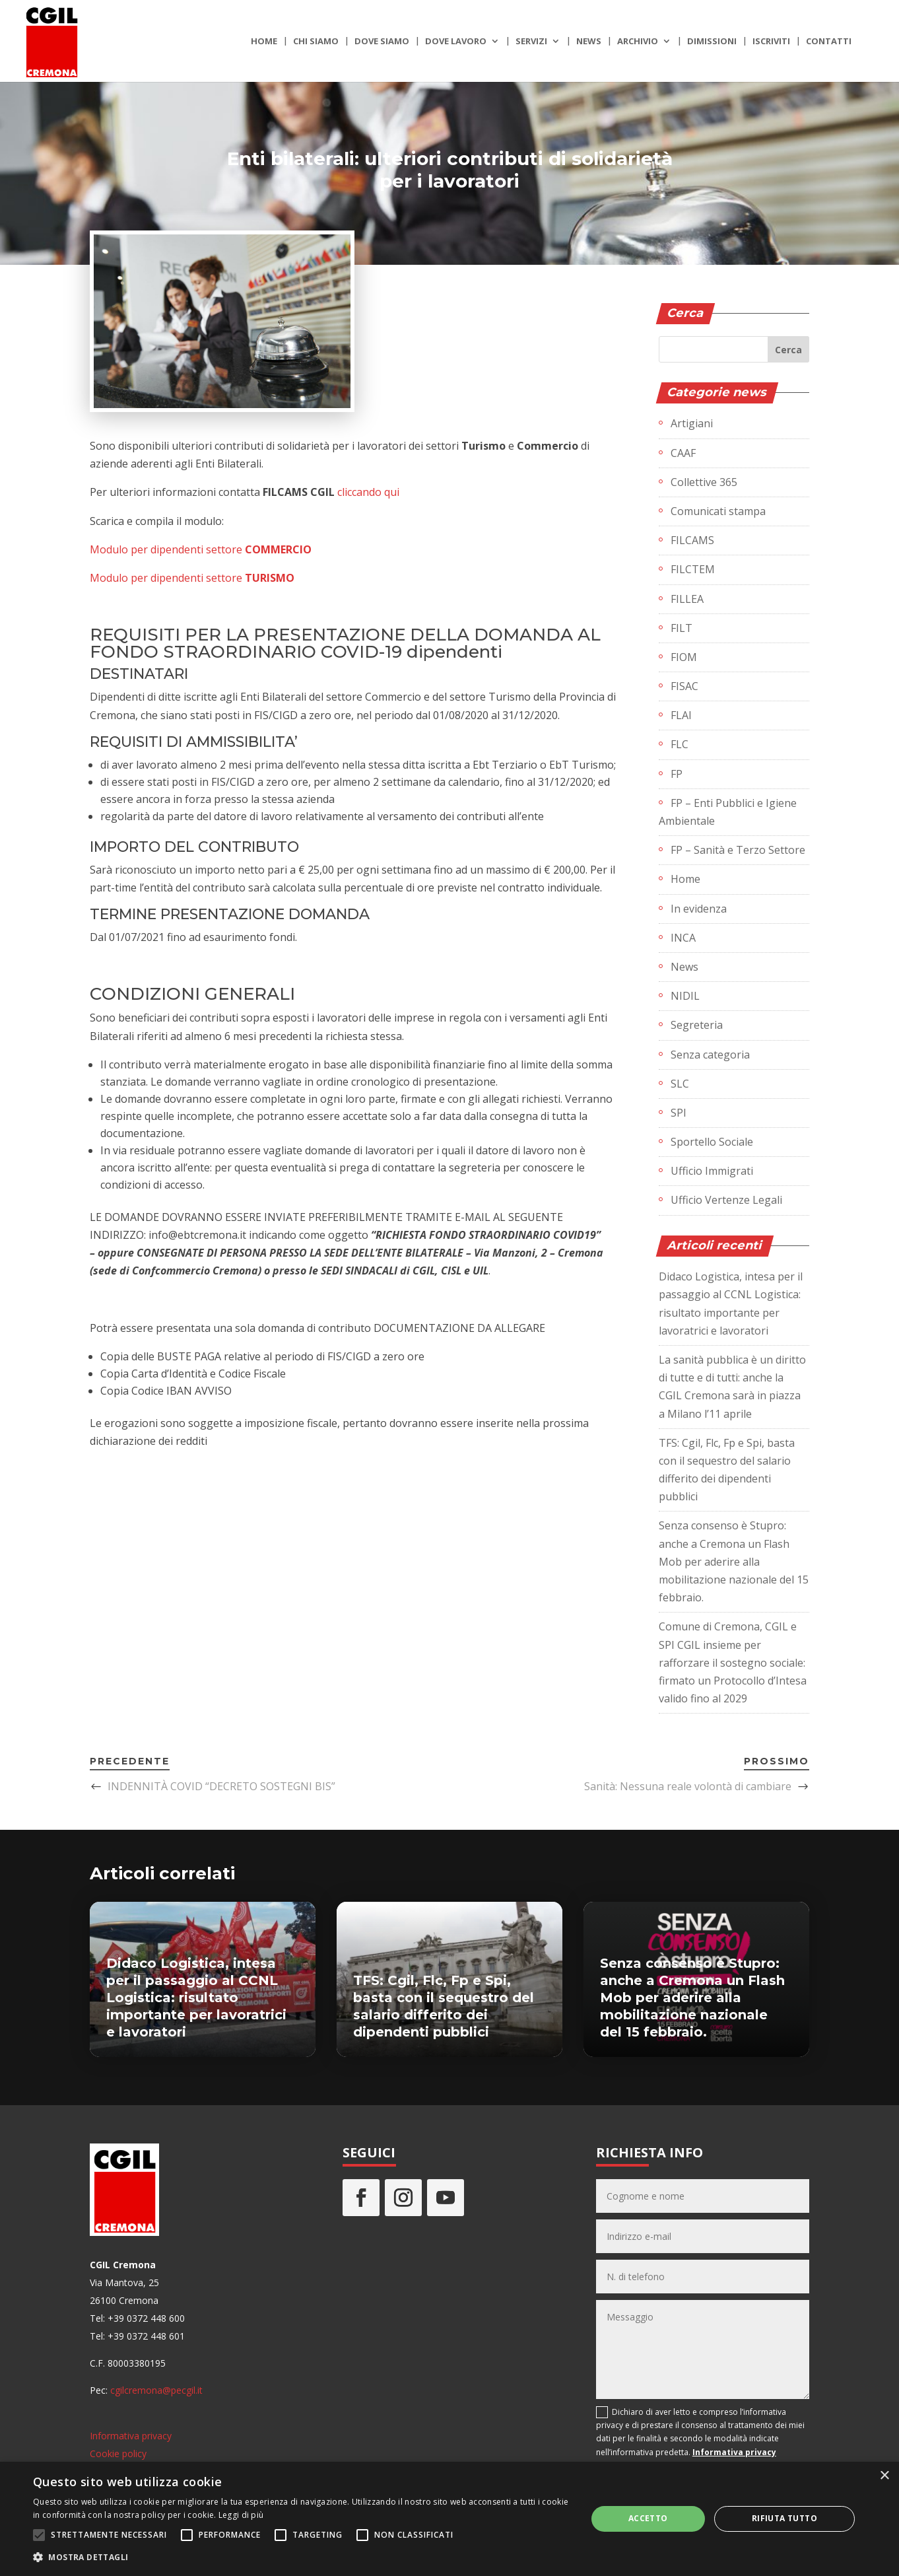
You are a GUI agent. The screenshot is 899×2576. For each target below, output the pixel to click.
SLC (680, 1083)
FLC (679, 744)
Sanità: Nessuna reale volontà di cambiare (687, 1786)
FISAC (684, 686)
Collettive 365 (704, 482)
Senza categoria (710, 1054)
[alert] (449, 2519)
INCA (683, 937)
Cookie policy (118, 2453)
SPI (678, 1112)
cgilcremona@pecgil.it (156, 2390)
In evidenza (699, 908)
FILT (681, 628)
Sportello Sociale (712, 1141)
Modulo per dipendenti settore (201, 549)
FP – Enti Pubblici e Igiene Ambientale (728, 812)
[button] (301, 2557)
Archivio (637, 41)
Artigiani (692, 423)
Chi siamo (316, 41)
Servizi (531, 41)
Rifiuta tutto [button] (784, 2518)
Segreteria (697, 1025)
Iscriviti (771, 41)
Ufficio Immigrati (712, 1171)
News (588, 41)
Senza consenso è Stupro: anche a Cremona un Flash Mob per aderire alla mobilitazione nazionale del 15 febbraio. (734, 1561)
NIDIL (685, 996)
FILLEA (687, 599)
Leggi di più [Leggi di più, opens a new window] (241, 2515)
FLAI (681, 715)
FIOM (684, 657)
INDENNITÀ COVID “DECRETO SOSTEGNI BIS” (221, 1786)
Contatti (828, 41)
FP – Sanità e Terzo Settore (738, 850)
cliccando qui (368, 492)
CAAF (683, 453)
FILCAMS (692, 540)
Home (264, 41)
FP (677, 774)
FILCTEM (693, 569)
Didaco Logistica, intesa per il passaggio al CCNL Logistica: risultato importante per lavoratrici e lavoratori (196, 1997)
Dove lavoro (455, 41)
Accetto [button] (648, 2518)
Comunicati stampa (718, 511)
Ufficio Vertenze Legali (726, 1200)
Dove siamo (381, 41)
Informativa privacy (131, 2435)
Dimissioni (712, 41)
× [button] (884, 2476)
